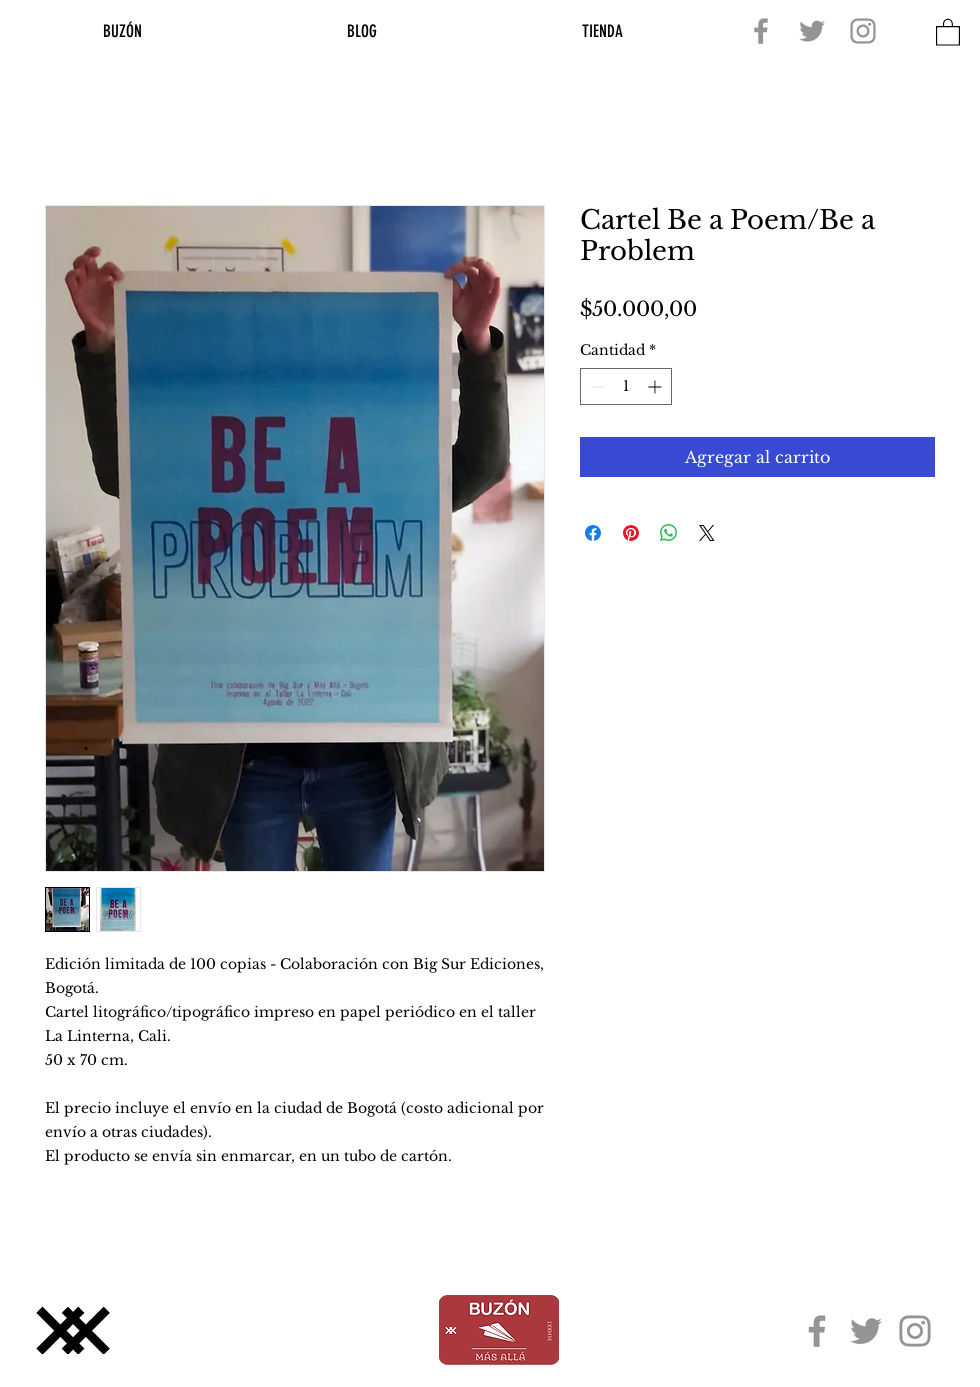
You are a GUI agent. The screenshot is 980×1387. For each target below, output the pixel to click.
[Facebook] (761, 31)
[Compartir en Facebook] (593, 533)
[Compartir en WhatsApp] (669, 533)
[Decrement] (595, 386)
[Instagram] (863, 31)
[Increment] (656, 386)
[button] (948, 31)
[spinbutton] (626, 386)
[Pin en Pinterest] (631, 533)
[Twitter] (812, 31)
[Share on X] (707, 533)
